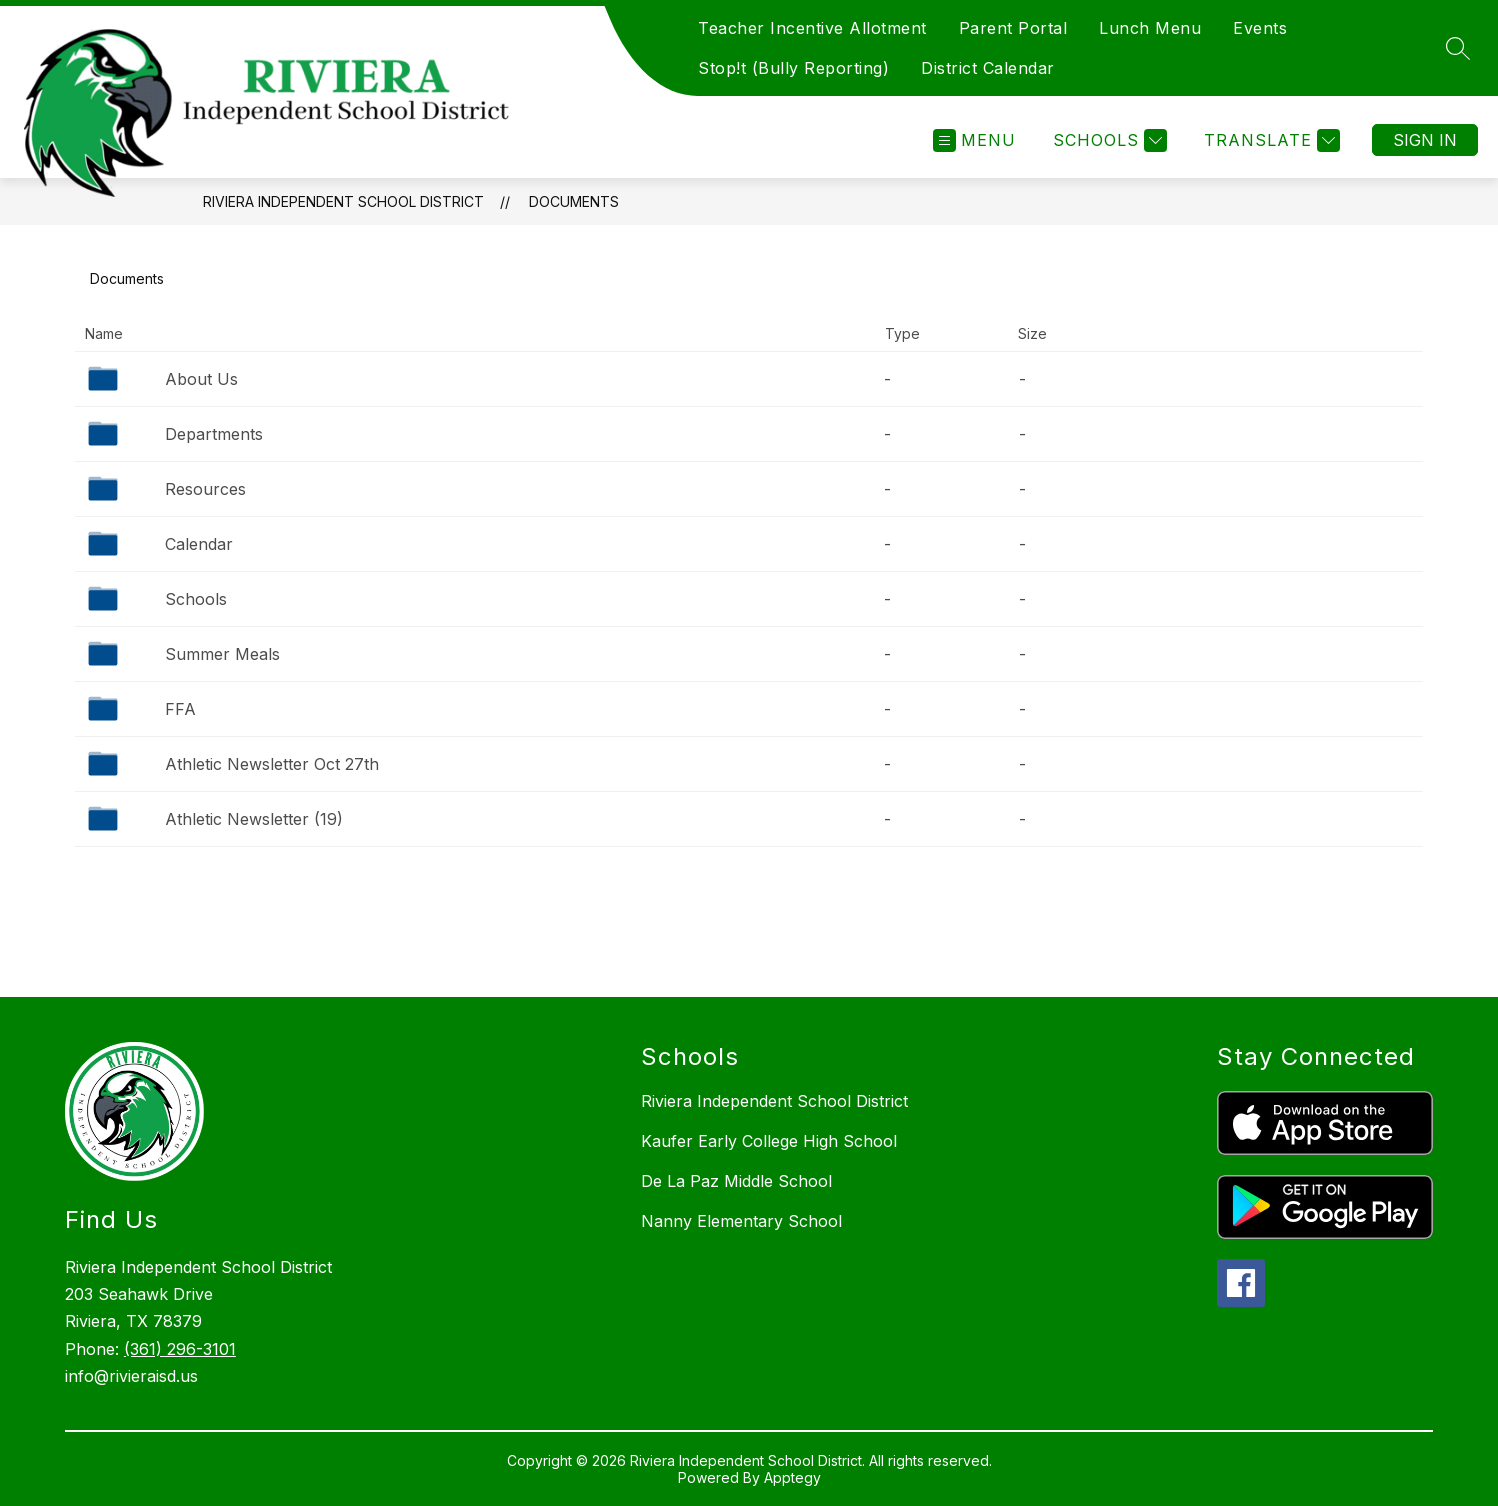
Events (1260, 28)
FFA (180, 709)
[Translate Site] (1269, 140)
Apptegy (792, 1477)
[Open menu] (974, 140)
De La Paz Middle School (736, 1181)
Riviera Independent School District (343, 201)
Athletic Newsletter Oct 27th (272, 764)
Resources (205, 489)
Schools (196, 599)
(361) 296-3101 (180, 1349)
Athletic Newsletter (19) (254, 819)
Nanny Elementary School (741, 1221)
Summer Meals (222, 654)
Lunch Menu (1150, 28)
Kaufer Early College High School (769, 1141)
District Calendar (988, 68)
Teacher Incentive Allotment (812, 28)
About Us (201, 379)
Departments (214, 434)
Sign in (1425, 140)
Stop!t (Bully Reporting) (793, 68)
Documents (574, 201)
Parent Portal (1013, 28)
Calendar (199, 544)
